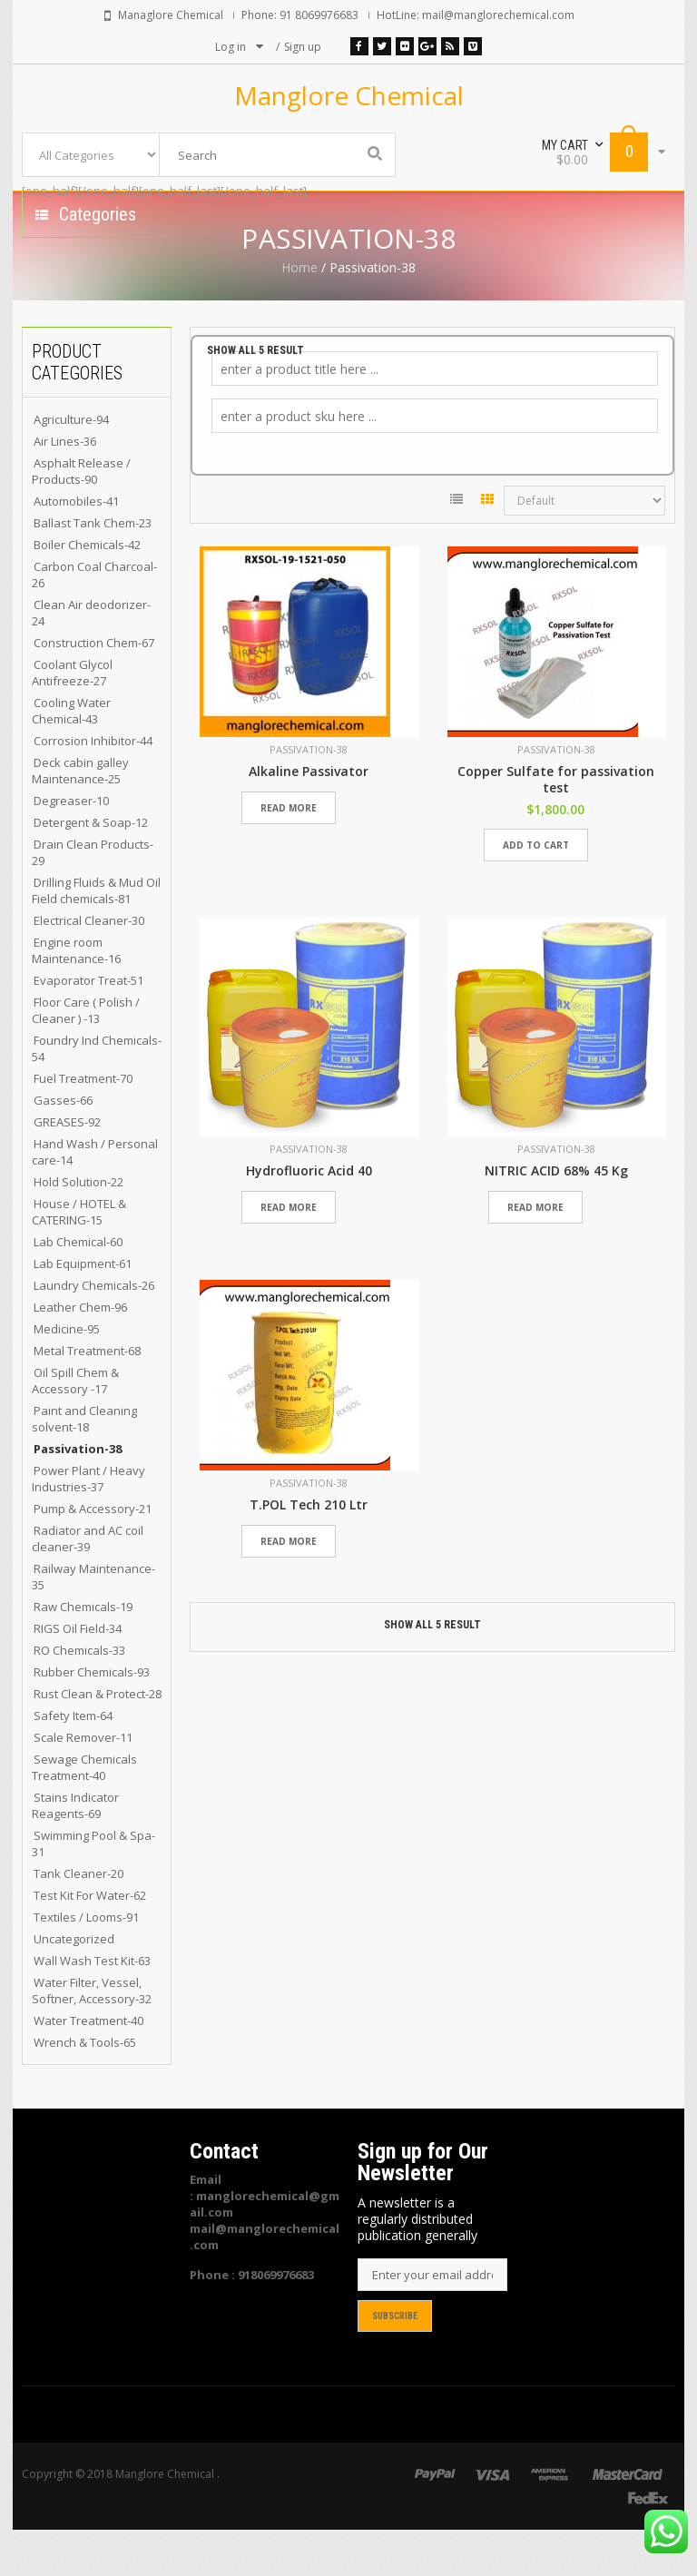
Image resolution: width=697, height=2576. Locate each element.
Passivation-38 (78, 1495)
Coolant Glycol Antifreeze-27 (72, 719)
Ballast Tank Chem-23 (93, 569)
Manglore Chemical (349, 95)
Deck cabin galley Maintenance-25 (80, 817)
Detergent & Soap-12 (91, 868)
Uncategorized (74, 1985)
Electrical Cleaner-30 (89, 967)
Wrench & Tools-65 (85, 2088)
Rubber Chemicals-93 (92, 1718)
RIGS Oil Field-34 (78, 1675)
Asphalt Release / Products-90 (81, 517)
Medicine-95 (67, 1375)
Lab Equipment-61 (83, 1310)
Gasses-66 (63, 1146)
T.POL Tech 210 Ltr (309, 1551)
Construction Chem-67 (94, 689)
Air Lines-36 (65, 487)
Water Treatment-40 (88, 2067)
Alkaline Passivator (308, 818)
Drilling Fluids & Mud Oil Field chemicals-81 (96, 936)
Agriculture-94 (71, 465)
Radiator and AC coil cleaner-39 (87, 1584)
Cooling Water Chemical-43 (71, 757)
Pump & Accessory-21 (93, 1555)
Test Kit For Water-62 (90, 1941)
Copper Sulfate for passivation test (555, 826)
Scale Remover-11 (83, 1783)
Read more (288, 854)
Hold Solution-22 (78, 1228)
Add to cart (536, 891)
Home (299, 313)
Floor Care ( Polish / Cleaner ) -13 (86, 1056)
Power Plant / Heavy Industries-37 (88, 1525)
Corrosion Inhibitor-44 (93, 787)
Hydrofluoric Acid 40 (309, 1217)
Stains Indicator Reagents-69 (75, 1851)
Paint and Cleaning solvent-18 (84, 1465)
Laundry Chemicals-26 (94, 1331)
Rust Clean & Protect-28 (98, 1740)
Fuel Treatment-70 (83, 1124)
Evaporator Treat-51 (88, 1026)
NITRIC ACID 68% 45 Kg (556, 1217)
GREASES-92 (67, 1168)
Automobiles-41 (76, 547)
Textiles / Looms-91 (86, 1963)
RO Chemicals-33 (79, 1696)
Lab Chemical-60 (78, 1288)
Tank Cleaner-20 (78, 1920)
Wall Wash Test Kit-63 (92, 2007)
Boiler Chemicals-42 (87, 591)
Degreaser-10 (71, 847)
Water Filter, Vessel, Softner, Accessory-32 (92, 2036)
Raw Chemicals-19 (83, 1653)
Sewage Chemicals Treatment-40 (84, 1813)
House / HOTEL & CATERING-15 (79, 1258)
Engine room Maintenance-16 (76, 996)
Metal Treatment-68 (87, 1397)
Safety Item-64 (73, 1762)
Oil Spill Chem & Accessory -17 (75, 1427)
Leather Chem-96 (80, 1353)
